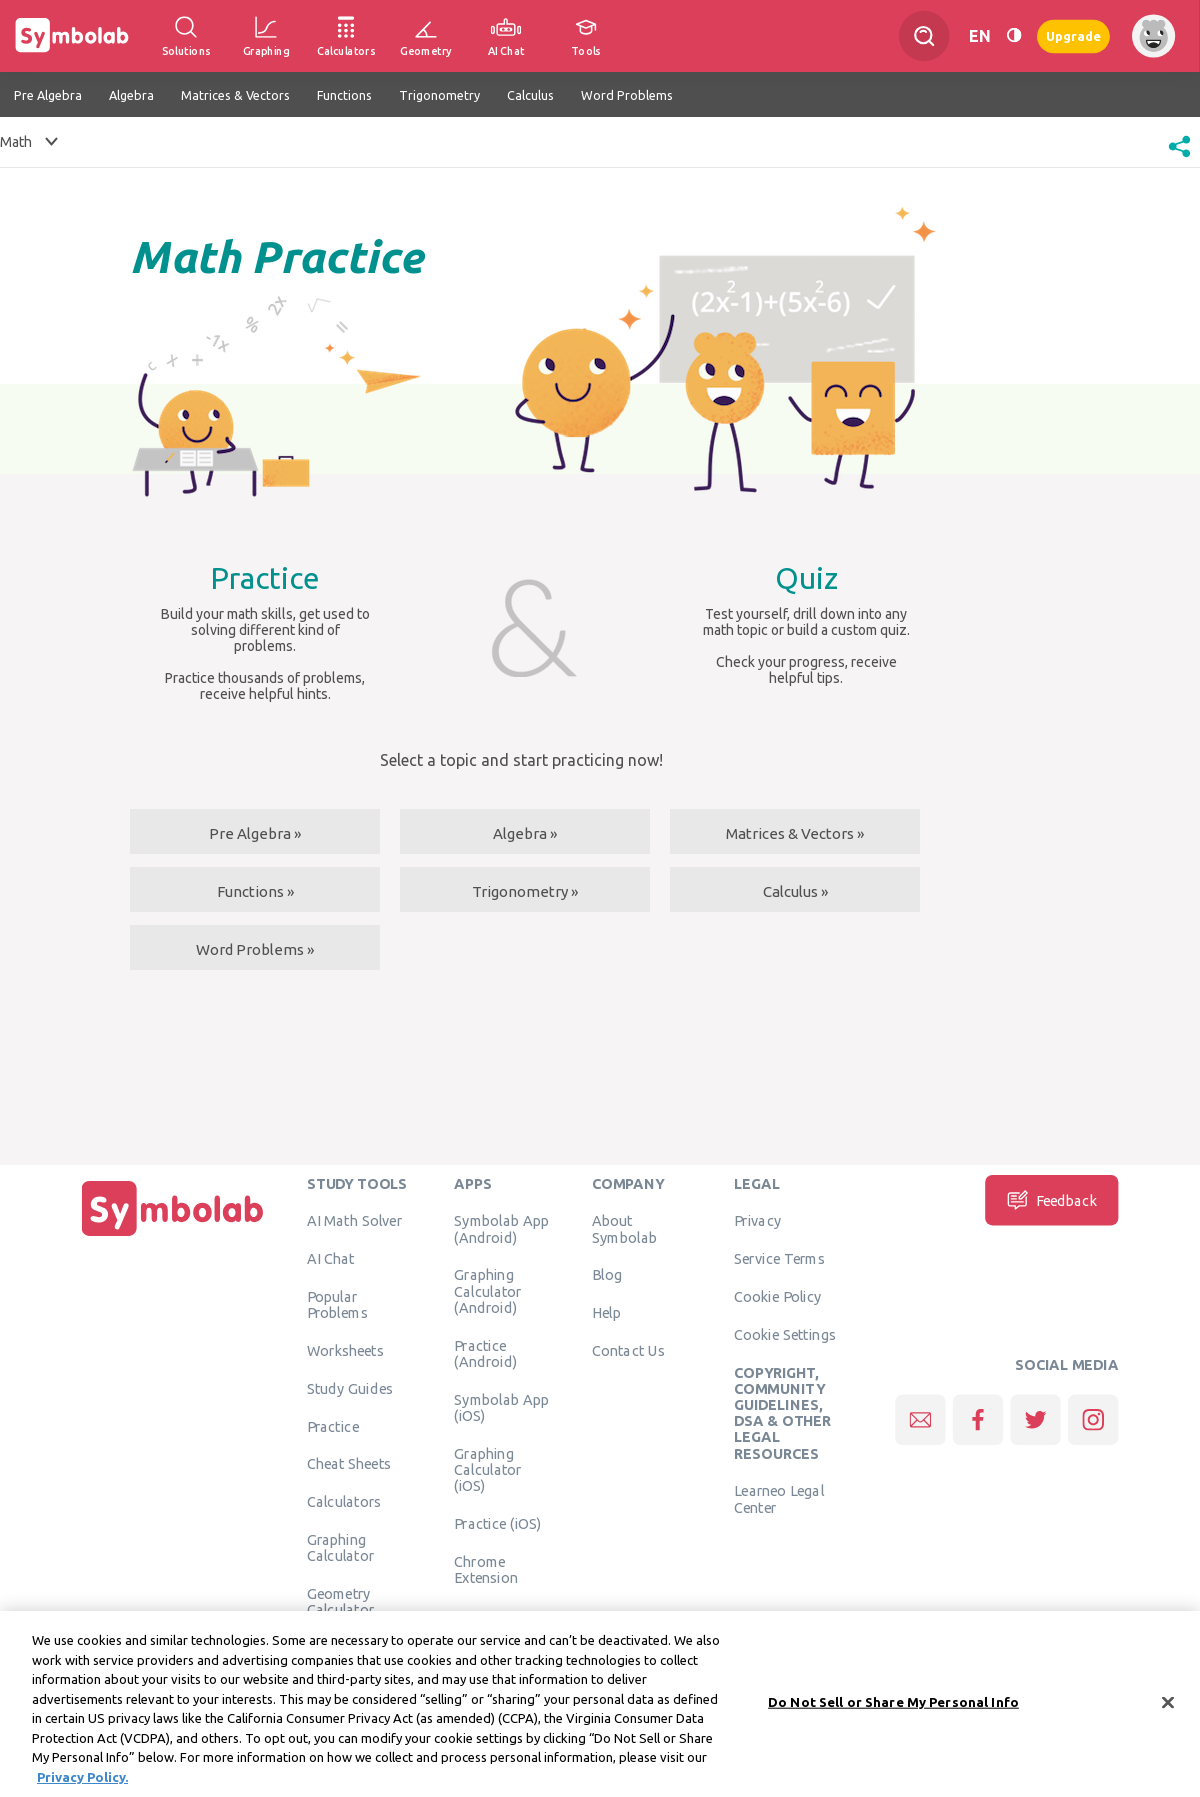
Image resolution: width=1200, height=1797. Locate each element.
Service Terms (779, 1258)
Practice (333, 1426)
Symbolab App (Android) (501, 1228)
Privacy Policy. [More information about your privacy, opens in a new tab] (82, 1785)
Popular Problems (337, 1304)
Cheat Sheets (349, 1463)
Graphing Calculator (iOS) (488, 1469)
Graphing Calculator (341, 1547)
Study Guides (350, 1388)
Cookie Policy (777, 1296)
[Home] (173, 1236)
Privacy (757, 1220)
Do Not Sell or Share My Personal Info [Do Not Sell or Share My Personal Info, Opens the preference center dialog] (893, 1710)
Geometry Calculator (341, 1601)
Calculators (344, 1501)
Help (606, 1312)
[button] (1179, 159)
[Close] (1168, 1711)
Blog (607, 1274)
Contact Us (628, 1350)
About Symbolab (624, 1228)
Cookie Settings (785, 1334)
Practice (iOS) (497, 1523)
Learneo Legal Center (779, 1498)
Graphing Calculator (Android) (488, 1290)
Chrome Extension (486, 1569)
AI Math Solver (354, 1220)
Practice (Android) (485, 1353)
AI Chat (331, 1258)
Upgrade (1073, 35)
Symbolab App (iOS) (501, 1407)
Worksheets (345, 1350)
